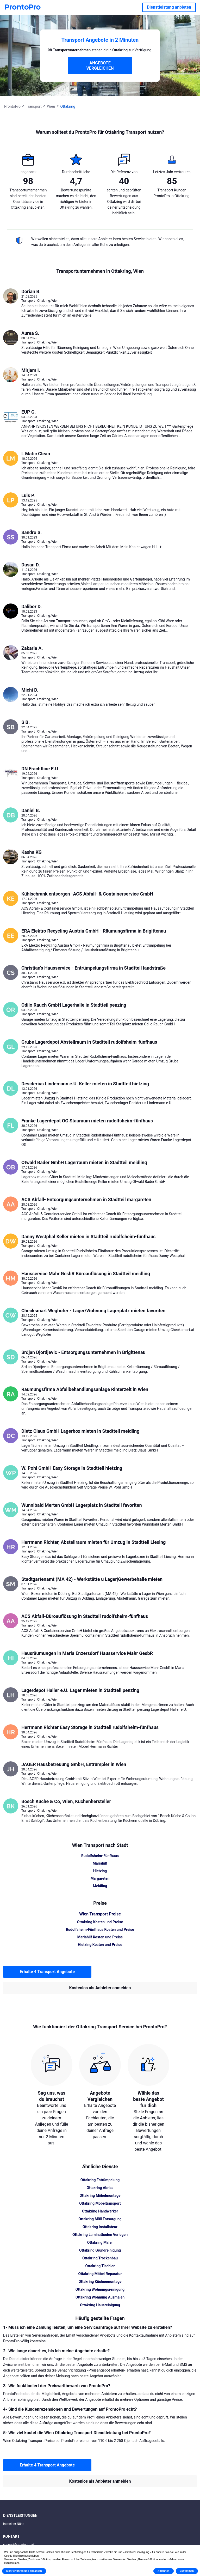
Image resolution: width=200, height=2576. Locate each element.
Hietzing (100, 1871)
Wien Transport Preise (100, 1914)
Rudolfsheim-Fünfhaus (100, 1856)
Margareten (100, 1878)
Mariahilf (100, 1863)
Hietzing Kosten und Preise (100, 1945)
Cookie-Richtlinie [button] (14, 2555)
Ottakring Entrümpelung (100, 2180)
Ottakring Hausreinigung (100, 2305)
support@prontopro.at (18, 2545)
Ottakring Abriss (100, 2188)
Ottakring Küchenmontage (99, 2281)
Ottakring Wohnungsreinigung (100, 2289)
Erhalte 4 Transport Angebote (47, 1971)
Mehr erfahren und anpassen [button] (24, 2570)
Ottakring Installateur (100, 2227)
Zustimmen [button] (187, 2570)
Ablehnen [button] (164, 2570)
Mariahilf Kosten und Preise (100, 1937)
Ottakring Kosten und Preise (100, 1922)
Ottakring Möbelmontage (99, 2195)
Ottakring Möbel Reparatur (100, 2274)
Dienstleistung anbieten (169, 7)
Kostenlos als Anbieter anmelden (100, 1987)
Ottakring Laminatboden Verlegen (100, 2235)
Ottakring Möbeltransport (100, 2203)
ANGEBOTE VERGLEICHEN (100, 66)
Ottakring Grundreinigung (100, 2250)
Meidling (100, 1886)
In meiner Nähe (13, 2524)
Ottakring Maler (100, 2242)
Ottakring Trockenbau (100, 2258)
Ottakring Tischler (100, 2266)
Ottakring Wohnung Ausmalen (100, 2297)
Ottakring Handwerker (100, 2211)
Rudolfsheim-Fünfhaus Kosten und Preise (100, 1929)
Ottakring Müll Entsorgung (99, 2219)
